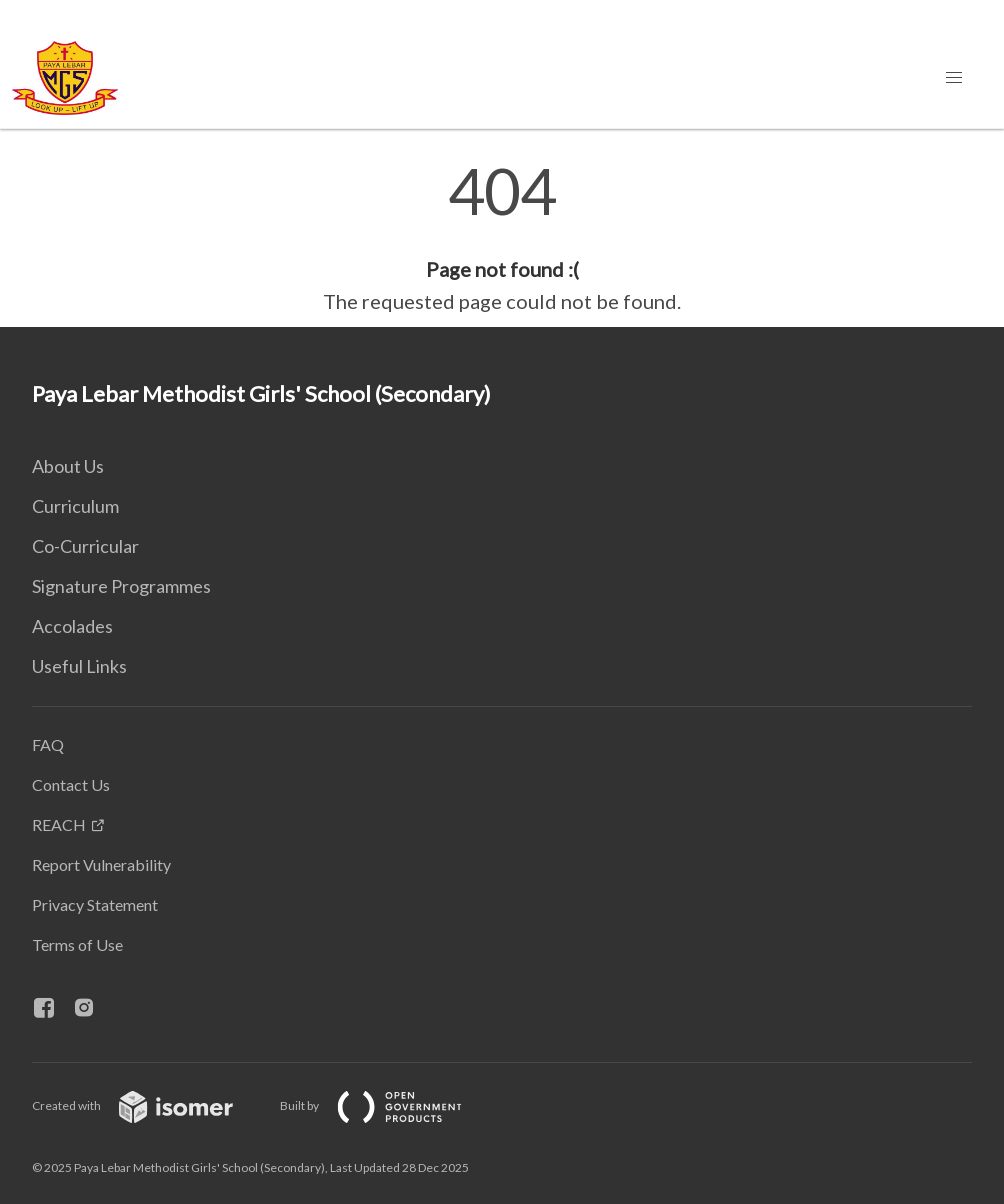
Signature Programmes (121, 586)
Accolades (72, 626)
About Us (68, 466)
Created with (148, 1105)
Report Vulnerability (101, 864)
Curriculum (75, 506)
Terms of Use (77, 944)
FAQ (48, 744)
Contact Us (71, 784)
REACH (59, 824)
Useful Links (79, 666)
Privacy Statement (95, 904)
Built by (387, 1105)
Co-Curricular (85, 546)
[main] (502, 238)
